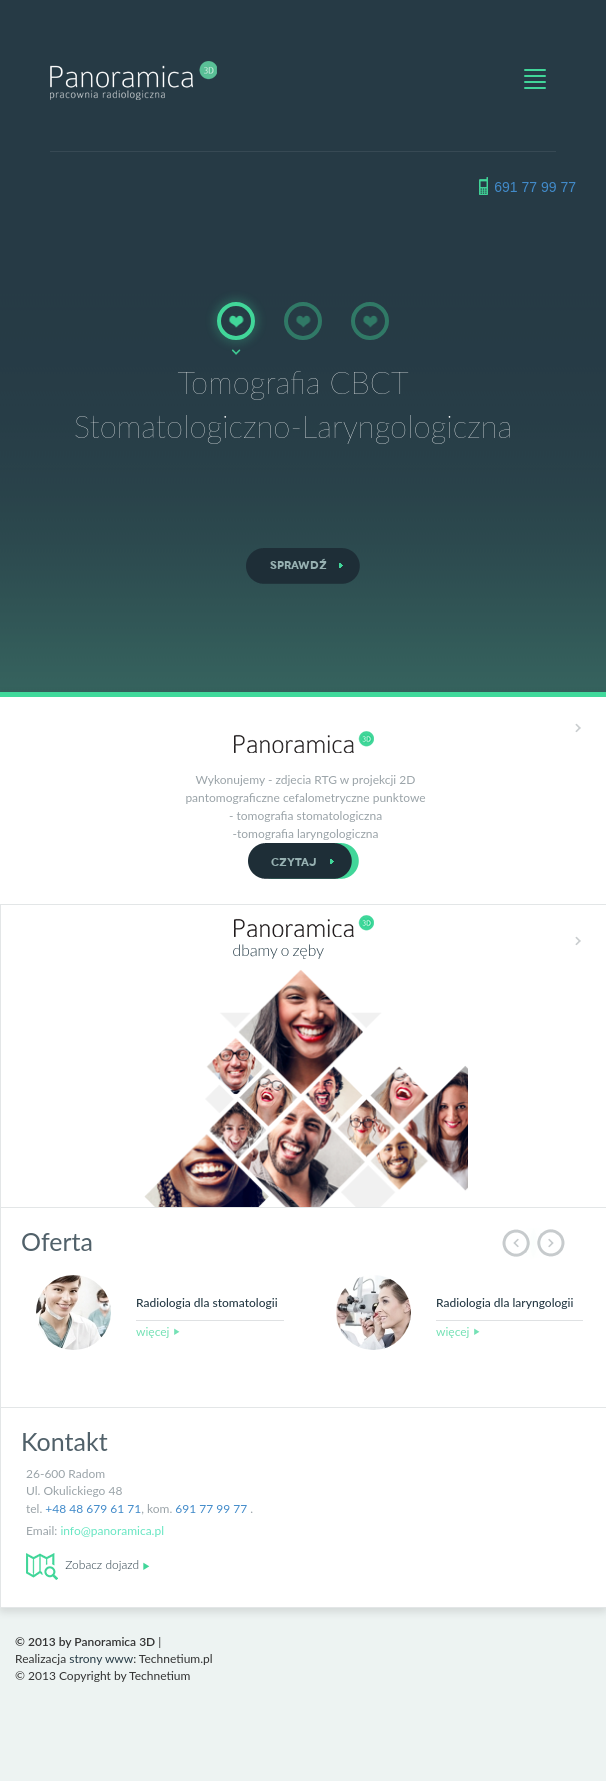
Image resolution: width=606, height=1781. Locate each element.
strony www (101, 1658)
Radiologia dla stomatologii (207, 1302)
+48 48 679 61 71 (93, 1508)
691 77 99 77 (535, 187)
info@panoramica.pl (112, 1530)
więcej (158, 1331)
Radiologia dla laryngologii (504, 1302)
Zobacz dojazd (88, 1564)
